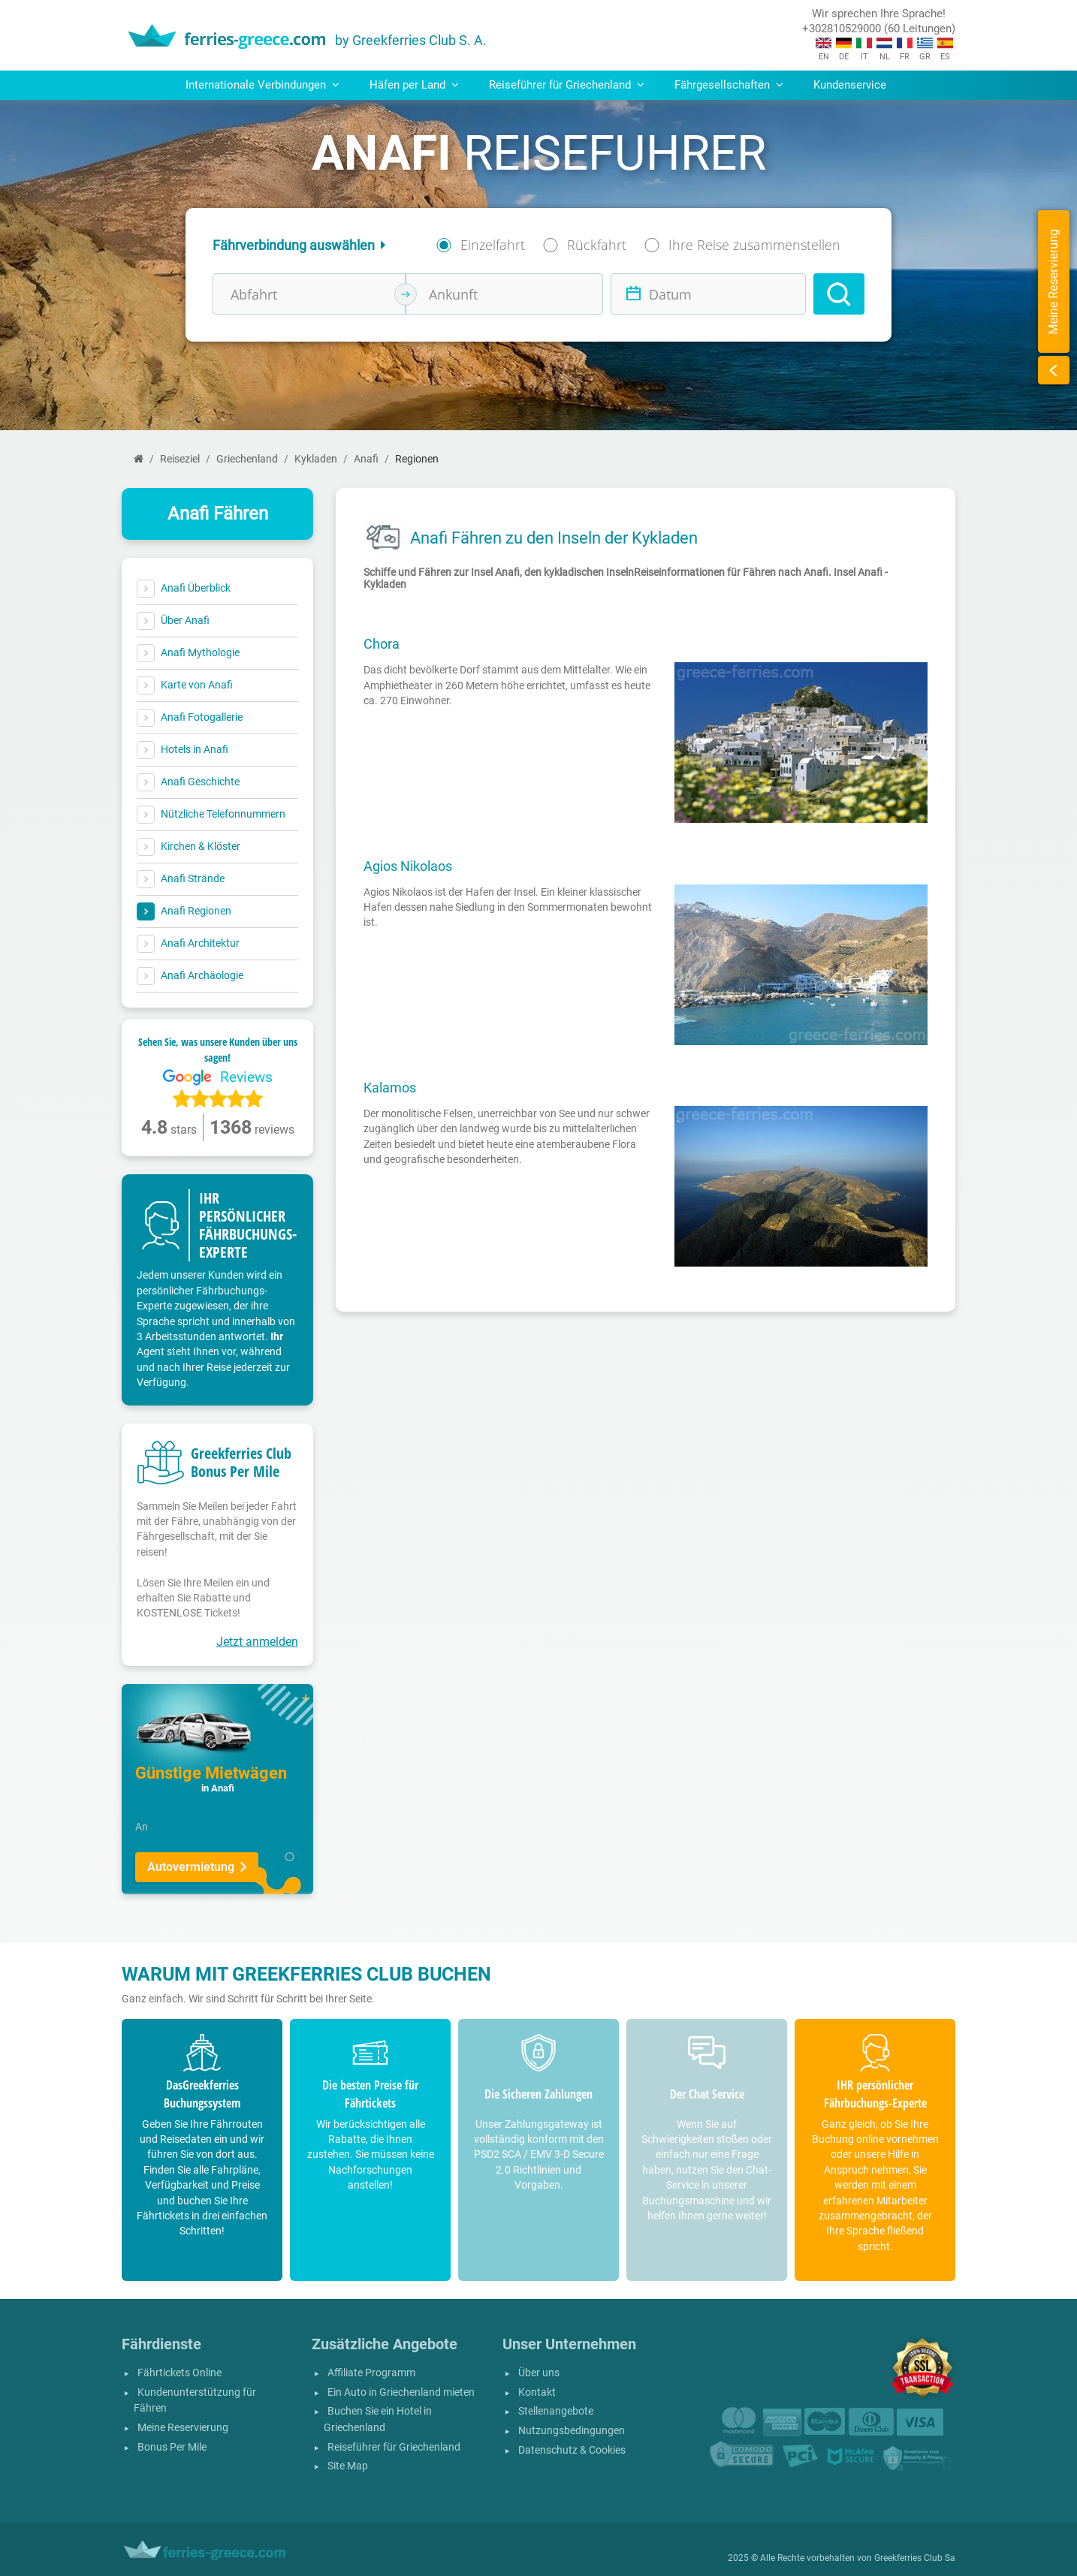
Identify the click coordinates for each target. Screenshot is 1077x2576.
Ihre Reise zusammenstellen (754, 245)
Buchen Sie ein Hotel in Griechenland (378, 2419)
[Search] (838, 294)
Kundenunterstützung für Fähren (195, 2400)
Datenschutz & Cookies (572, 2450)
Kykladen (315, 459)
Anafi (366, 459)
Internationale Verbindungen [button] (262, 85)
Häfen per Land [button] (414, 85)
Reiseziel (180, 459)
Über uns (539, 2373)
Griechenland (247, 459)
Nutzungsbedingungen (571, 2430)
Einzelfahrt (492, 245)
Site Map (347, 2466)
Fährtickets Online (179, 2373)
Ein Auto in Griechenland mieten (401, 2392)
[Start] (138, 459)
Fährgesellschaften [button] (728, 85)
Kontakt (537, 2392)
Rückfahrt (596, 245)
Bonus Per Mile (172, 2447)
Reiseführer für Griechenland (393, 2447)
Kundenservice (849, 85)
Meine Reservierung (182, 2427)
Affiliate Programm (371, 2373)
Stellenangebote (555, 2411)
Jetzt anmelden (257, 1641)
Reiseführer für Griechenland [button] (566, 85)
